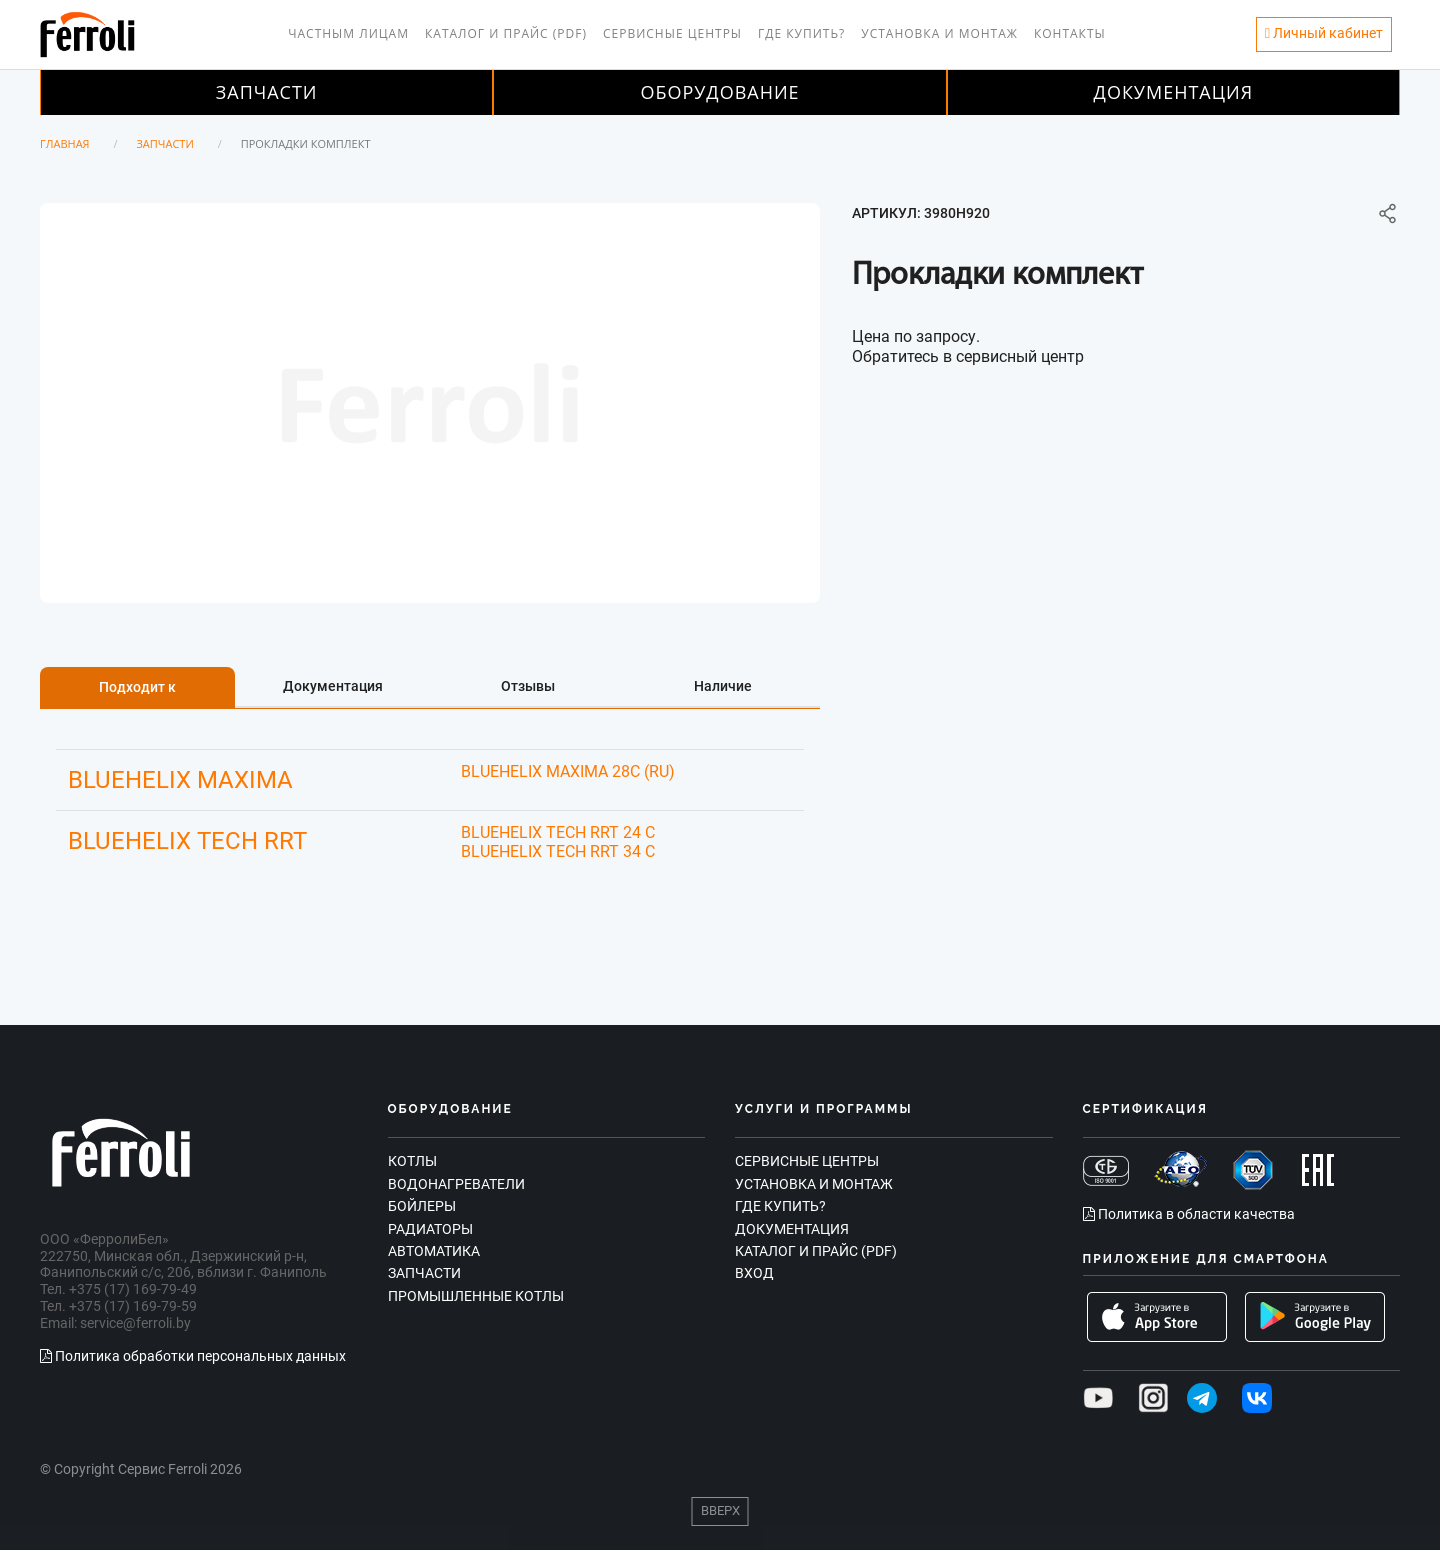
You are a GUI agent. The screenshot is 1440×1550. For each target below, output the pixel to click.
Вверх (720, 1510)
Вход (754, 1273)
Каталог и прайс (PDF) (506, 33)
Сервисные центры (672, 33)
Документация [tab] (333, 686)
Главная (65, 143)
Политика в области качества (1189, 1214)
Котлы (412, 1161)
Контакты (1070, 33)
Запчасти (267, 92)
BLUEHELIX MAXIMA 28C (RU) (568, 771)
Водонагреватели (456, 1184)
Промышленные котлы (476, 1296)
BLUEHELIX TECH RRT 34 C (558, 851)
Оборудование (719, 92)
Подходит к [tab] (137, 687)
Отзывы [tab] (528, 686)
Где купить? (801, 33)
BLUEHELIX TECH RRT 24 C (558, 832)
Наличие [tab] (723, 686)
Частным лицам (348, 33)
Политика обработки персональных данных (193, 1356)
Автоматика (434, 1251)
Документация (1174, 92)
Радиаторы (430, 1229)
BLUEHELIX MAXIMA (180, 780)
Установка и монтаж (939, 33)
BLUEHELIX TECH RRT (187, 841)
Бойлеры (422, 1206)
